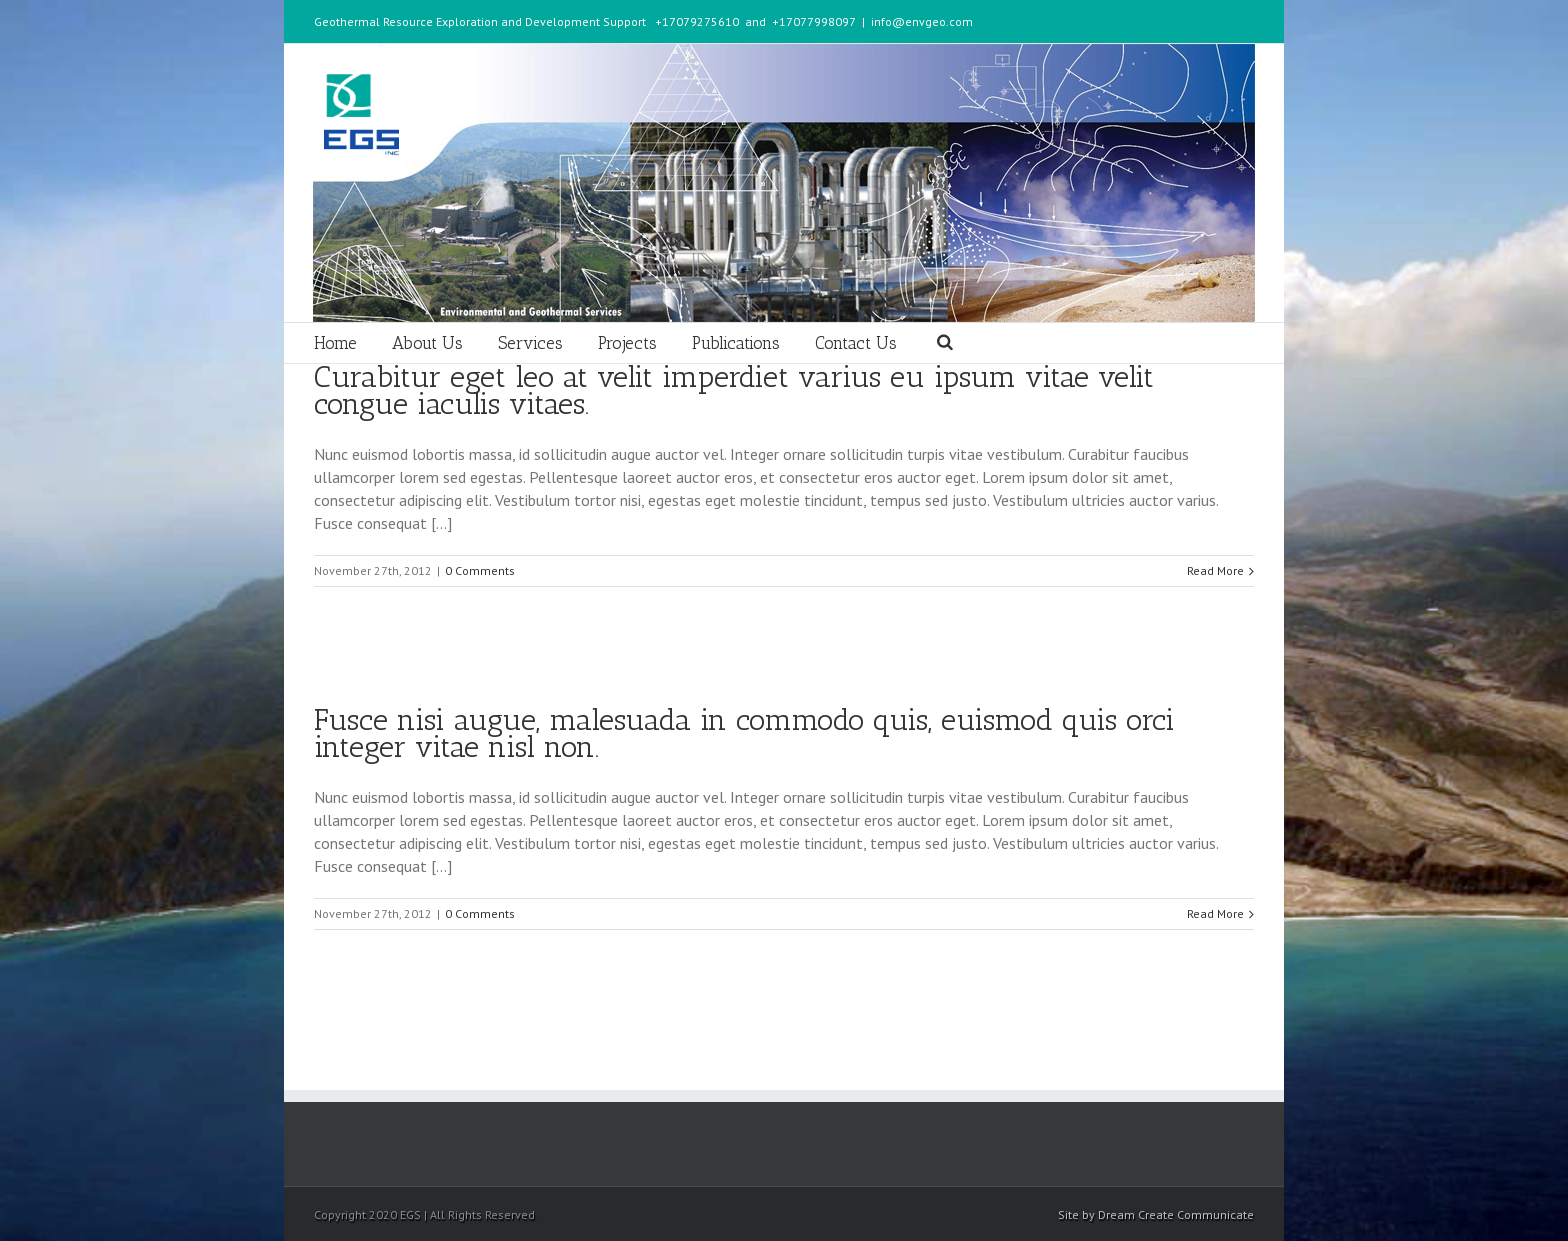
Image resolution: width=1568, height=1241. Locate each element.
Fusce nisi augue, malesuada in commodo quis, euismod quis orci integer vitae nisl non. (744, 733)
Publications (736, 343)
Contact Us (856, 343)
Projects (627, 343)
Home (335, 343)
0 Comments (480, 570)
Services (530, 343)
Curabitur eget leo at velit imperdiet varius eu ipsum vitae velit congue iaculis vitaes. (734, 390)
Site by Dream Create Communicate (1156, 1214)
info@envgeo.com (922, 21)
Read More (1215, 570)
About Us (427, 343)
